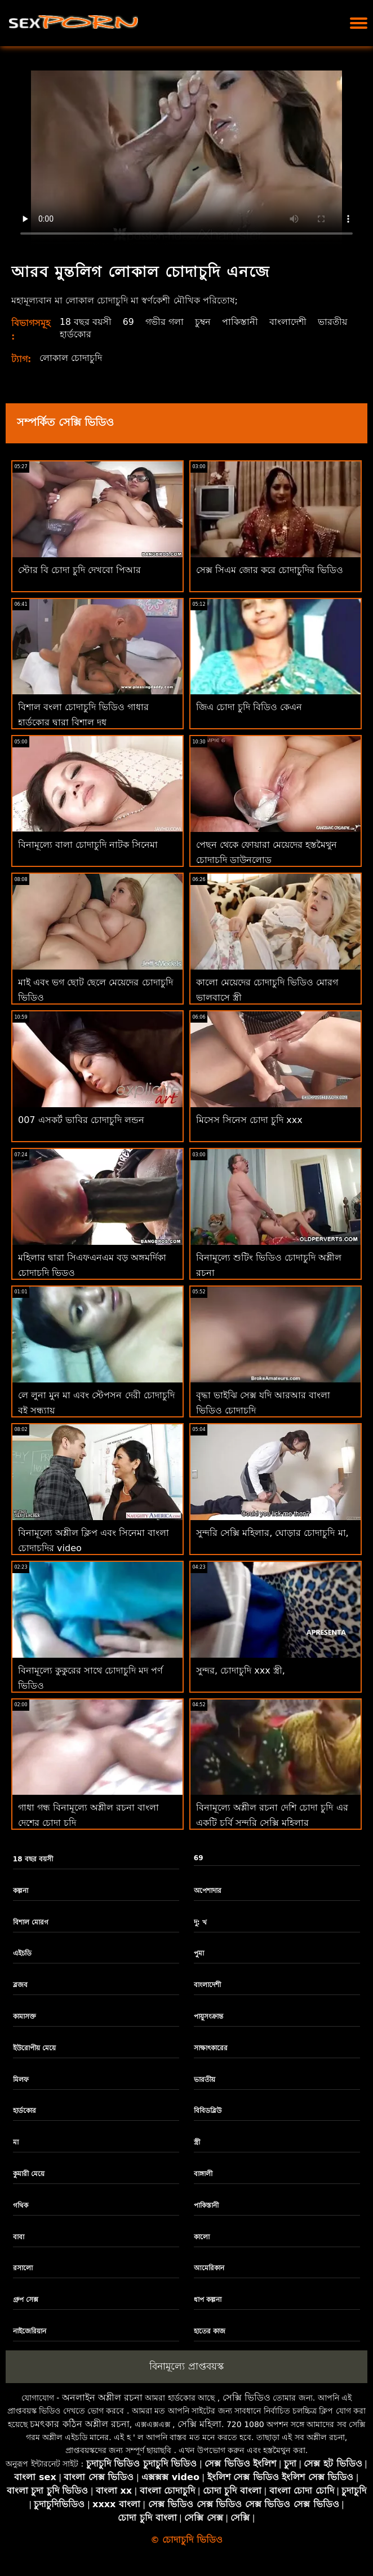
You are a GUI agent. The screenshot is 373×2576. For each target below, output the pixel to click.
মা (16, 2142)
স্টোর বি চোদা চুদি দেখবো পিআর (79, 570)
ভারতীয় (333, 321)
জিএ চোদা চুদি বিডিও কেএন (249, 707)
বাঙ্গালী (203, 2174)
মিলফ (21, 2080)
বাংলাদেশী (288, 321)
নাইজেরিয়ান (29, 2331)
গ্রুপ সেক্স (25, 2300)
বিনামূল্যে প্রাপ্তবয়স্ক (186, 2366)
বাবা (18, 2237)
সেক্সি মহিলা (199, 2424)
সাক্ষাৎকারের (211, 2048)
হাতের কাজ (209, 2331)
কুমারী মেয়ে (29, 2174)
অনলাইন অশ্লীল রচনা (102, 2397)
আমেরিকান (209, 2268)
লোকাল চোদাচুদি (70, 358)
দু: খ (200, 1922)
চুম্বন (203, 321)
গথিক (20, 2205)
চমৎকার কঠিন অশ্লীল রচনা (79, 2424)
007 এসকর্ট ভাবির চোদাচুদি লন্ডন (81, 1120)
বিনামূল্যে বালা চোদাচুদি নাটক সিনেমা (88, 844)
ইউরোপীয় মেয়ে (34, 2048)
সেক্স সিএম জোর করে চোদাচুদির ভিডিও (269, 570)
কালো (202, 2237)
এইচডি (22, 1953)
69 (128, 321)
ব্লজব (20, 1985)
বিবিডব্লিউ (207, 2111)
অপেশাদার (207, 1891)
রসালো (23, 2268)
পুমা (199, 1953)
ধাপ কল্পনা (207, 2300)
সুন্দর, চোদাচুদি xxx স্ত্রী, (240, 1670)
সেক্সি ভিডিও (246, 2397)
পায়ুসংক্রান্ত (208, 2016)
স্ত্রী (197, 2142)
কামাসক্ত (24, 2016)
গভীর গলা (165, 321)
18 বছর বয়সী (86, 321)
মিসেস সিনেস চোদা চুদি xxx (249, 1120)
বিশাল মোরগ (30, 1922)
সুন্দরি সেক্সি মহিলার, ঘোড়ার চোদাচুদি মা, (272, 1532)
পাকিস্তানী (241, 321)
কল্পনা (20, 1891)
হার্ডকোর (75, 334)
